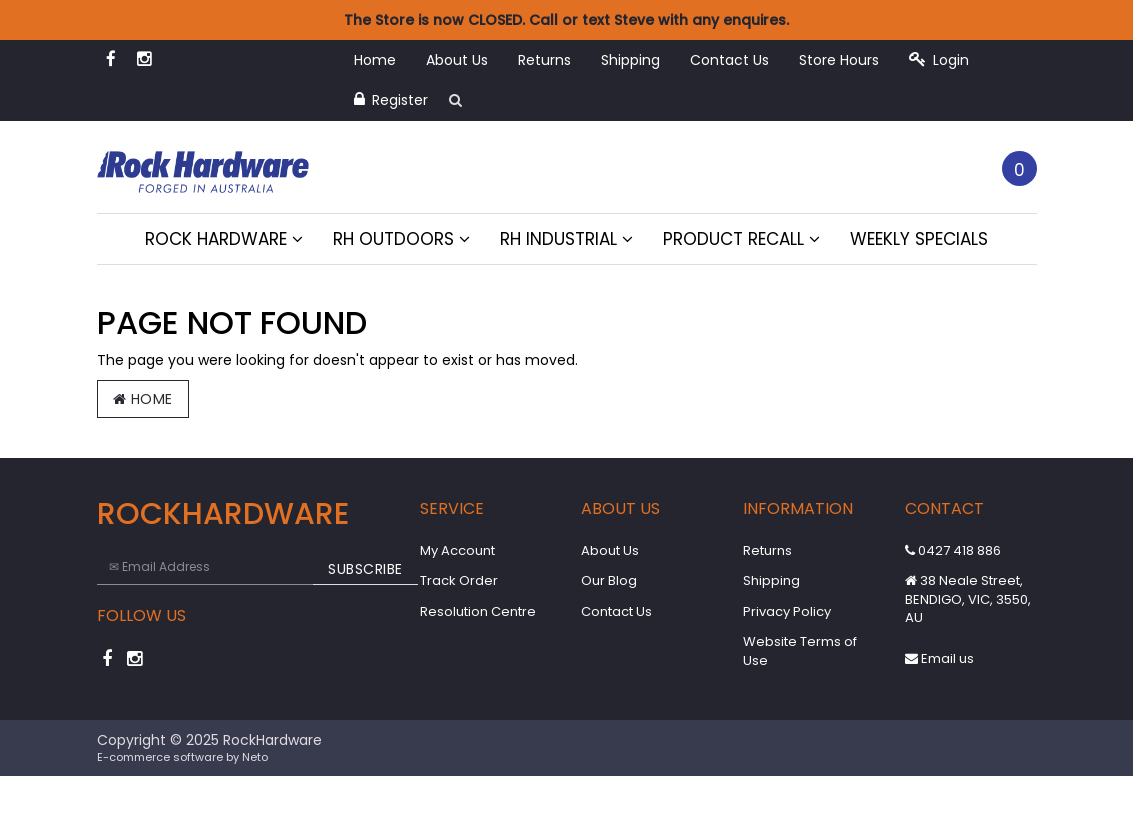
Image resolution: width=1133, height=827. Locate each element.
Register (391, 100)
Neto (255, 757)
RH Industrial (566, 239)
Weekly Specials (919, 239)
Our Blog (609, 580)
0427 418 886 (953, 550)
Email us (939, 658)
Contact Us (729, 60)
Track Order (459, 580)
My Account (457, 550)
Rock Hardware (224, 239)
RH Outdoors (401, 239)
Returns (544, 60)
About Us (457, 60)
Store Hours (839, 60)
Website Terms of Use (800, 651)
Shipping (630, 60)
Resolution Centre (478, 611)
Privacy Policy (787, 611)
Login (939, 60)
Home (375, 60)
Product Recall (741, 239)
